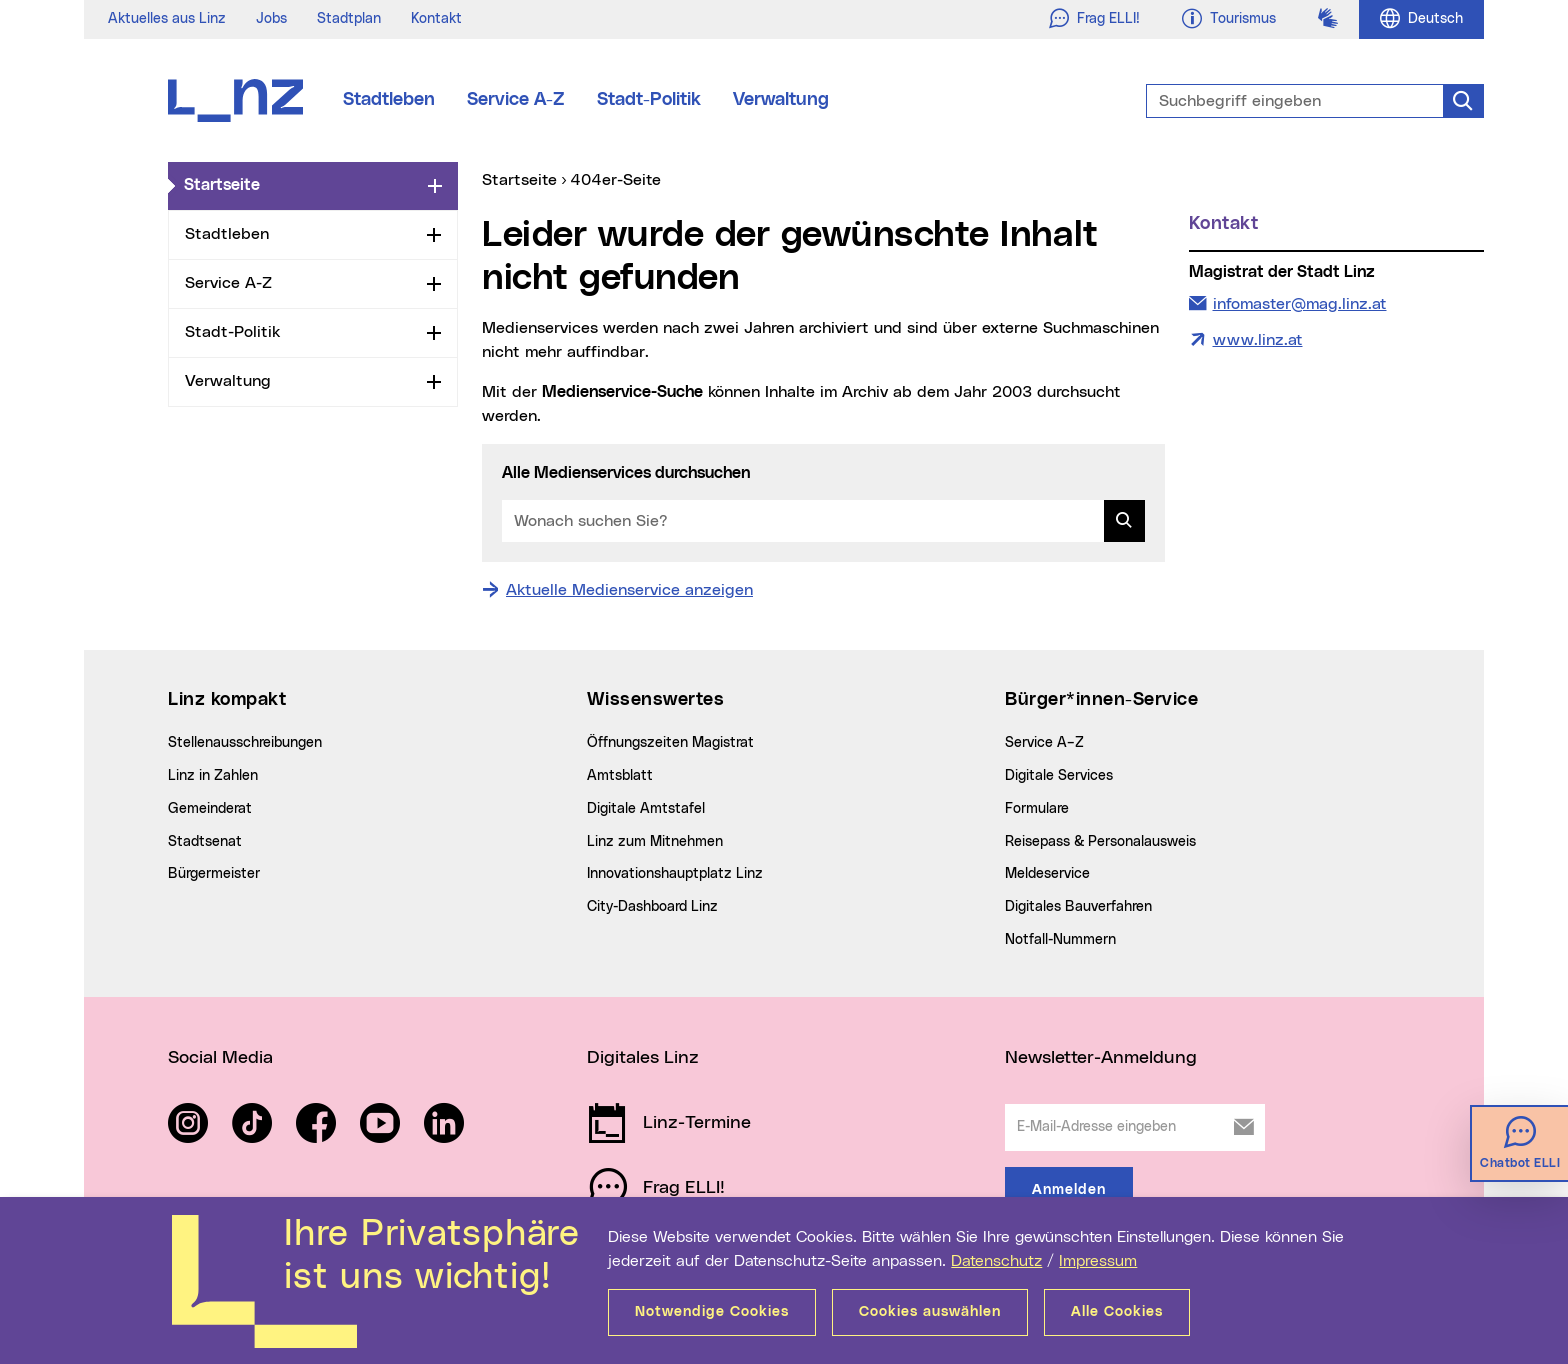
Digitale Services (1059, 776)
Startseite (302, 184)
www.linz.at (1258, 340)
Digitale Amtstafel (646, 809)
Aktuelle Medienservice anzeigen (629, 590)
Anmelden (1069, 1190)
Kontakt (436, 19)
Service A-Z (516, 100)
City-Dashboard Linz (652, 907)
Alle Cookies (1117, 1312)
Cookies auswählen (930, 1312)
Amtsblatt (620, 776)
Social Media (220, 1058)
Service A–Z (1044, 743)
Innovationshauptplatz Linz (675, 874)
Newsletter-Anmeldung (1101, 1058)
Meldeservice (1047, 874)
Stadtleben (389, 100)
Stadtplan (349, 19)
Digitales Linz (643, 1058)
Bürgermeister (214, 874)
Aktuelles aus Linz (167, 19)
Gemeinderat (210, 809)
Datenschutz (996, 1261)
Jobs (271, 19)
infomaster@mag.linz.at (1299, 302)
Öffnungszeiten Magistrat (670, 743)
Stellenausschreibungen (245, 743)
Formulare (1037, 809)
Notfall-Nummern (1060, 940)
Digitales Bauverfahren (1078, 907)
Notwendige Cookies (712, 1312)
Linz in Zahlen (213, 776)
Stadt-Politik (649, 100)
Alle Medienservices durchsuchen (626, 473)
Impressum (1098, 1261)
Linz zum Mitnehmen (655, 842)
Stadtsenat (205, 842)
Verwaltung (781, 100)
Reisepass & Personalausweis (1100, 842)
